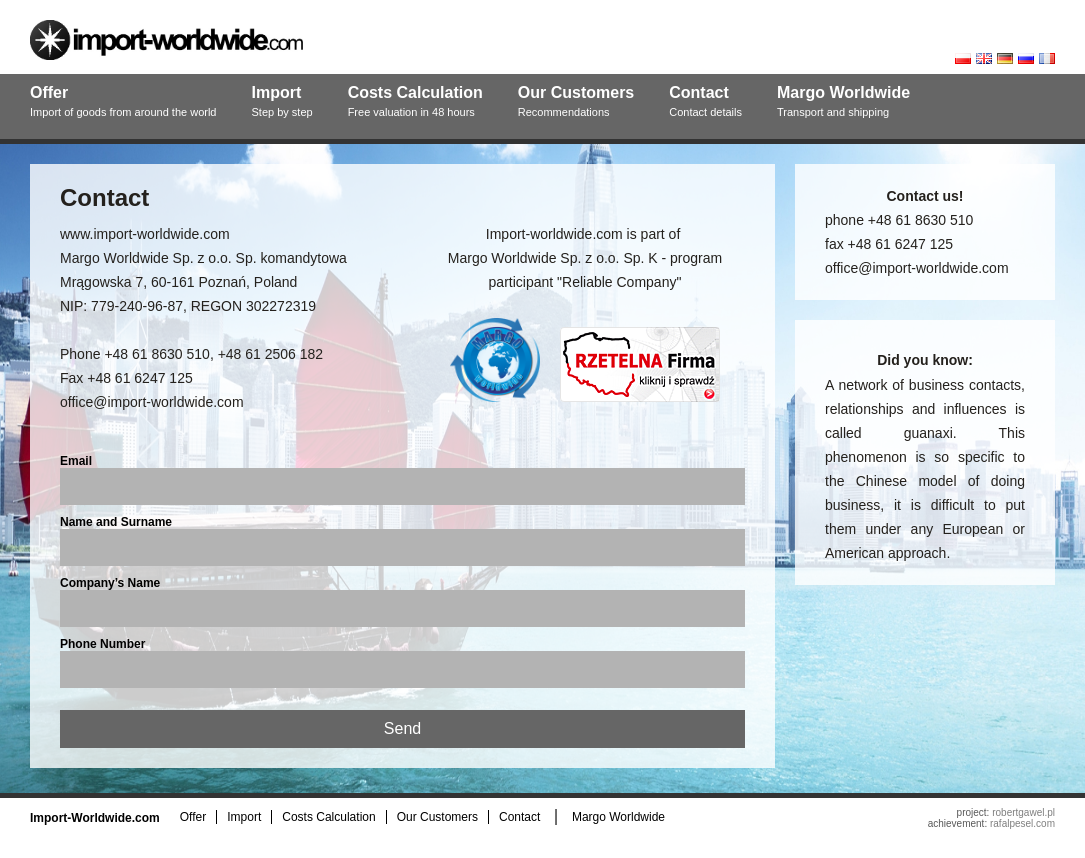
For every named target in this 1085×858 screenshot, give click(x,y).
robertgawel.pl (1023, 812)
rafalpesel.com (1022, 823)
